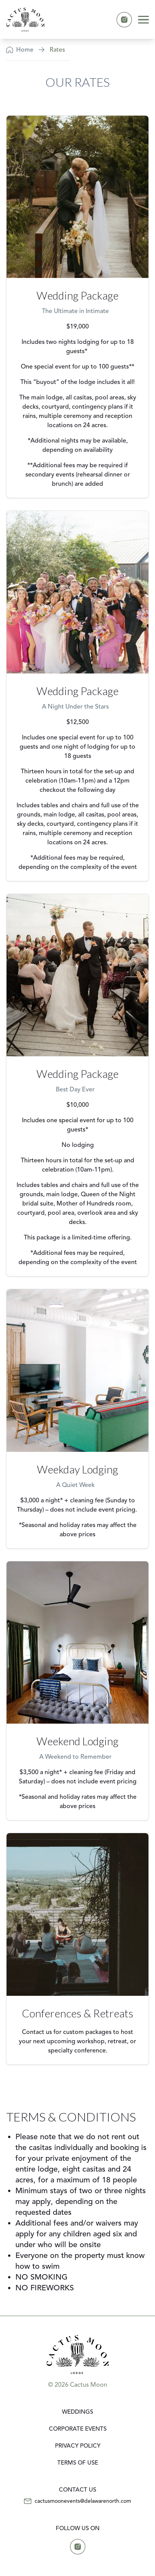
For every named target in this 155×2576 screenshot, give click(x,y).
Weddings (77, 2411)
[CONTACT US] (77, 2489)
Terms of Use (77, 2462)
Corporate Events (78, 2428)
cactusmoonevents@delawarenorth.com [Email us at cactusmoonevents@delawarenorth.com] (83, 2501)
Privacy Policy (77, 2445)
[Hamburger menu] (143, 20)
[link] (25, 19)
